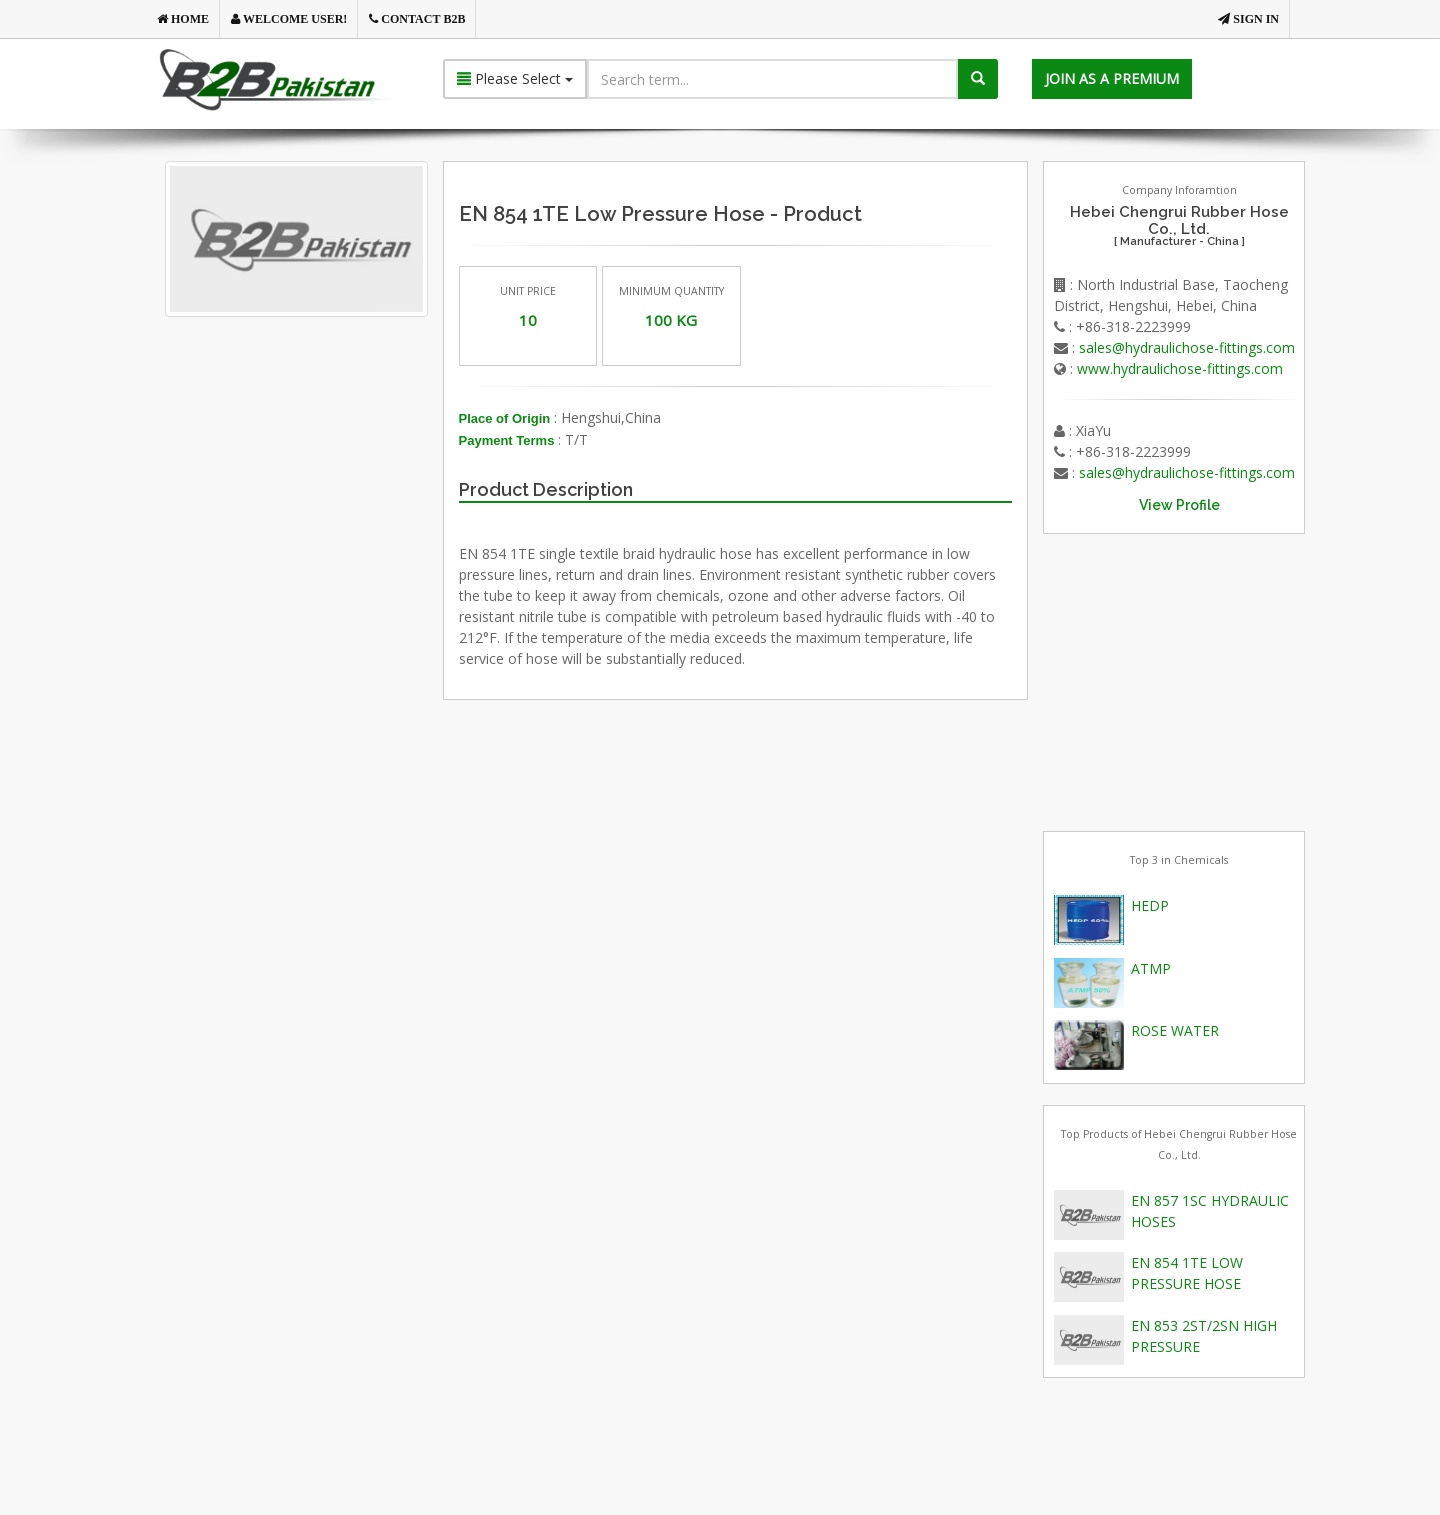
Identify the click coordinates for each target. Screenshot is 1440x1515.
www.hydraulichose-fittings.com (1180, 368)
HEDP (1150, 905)
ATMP (1151, 968)
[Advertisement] (329, 545)
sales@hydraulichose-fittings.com (1187, 347)
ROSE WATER (1175, 1030)
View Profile (1179, 505)
